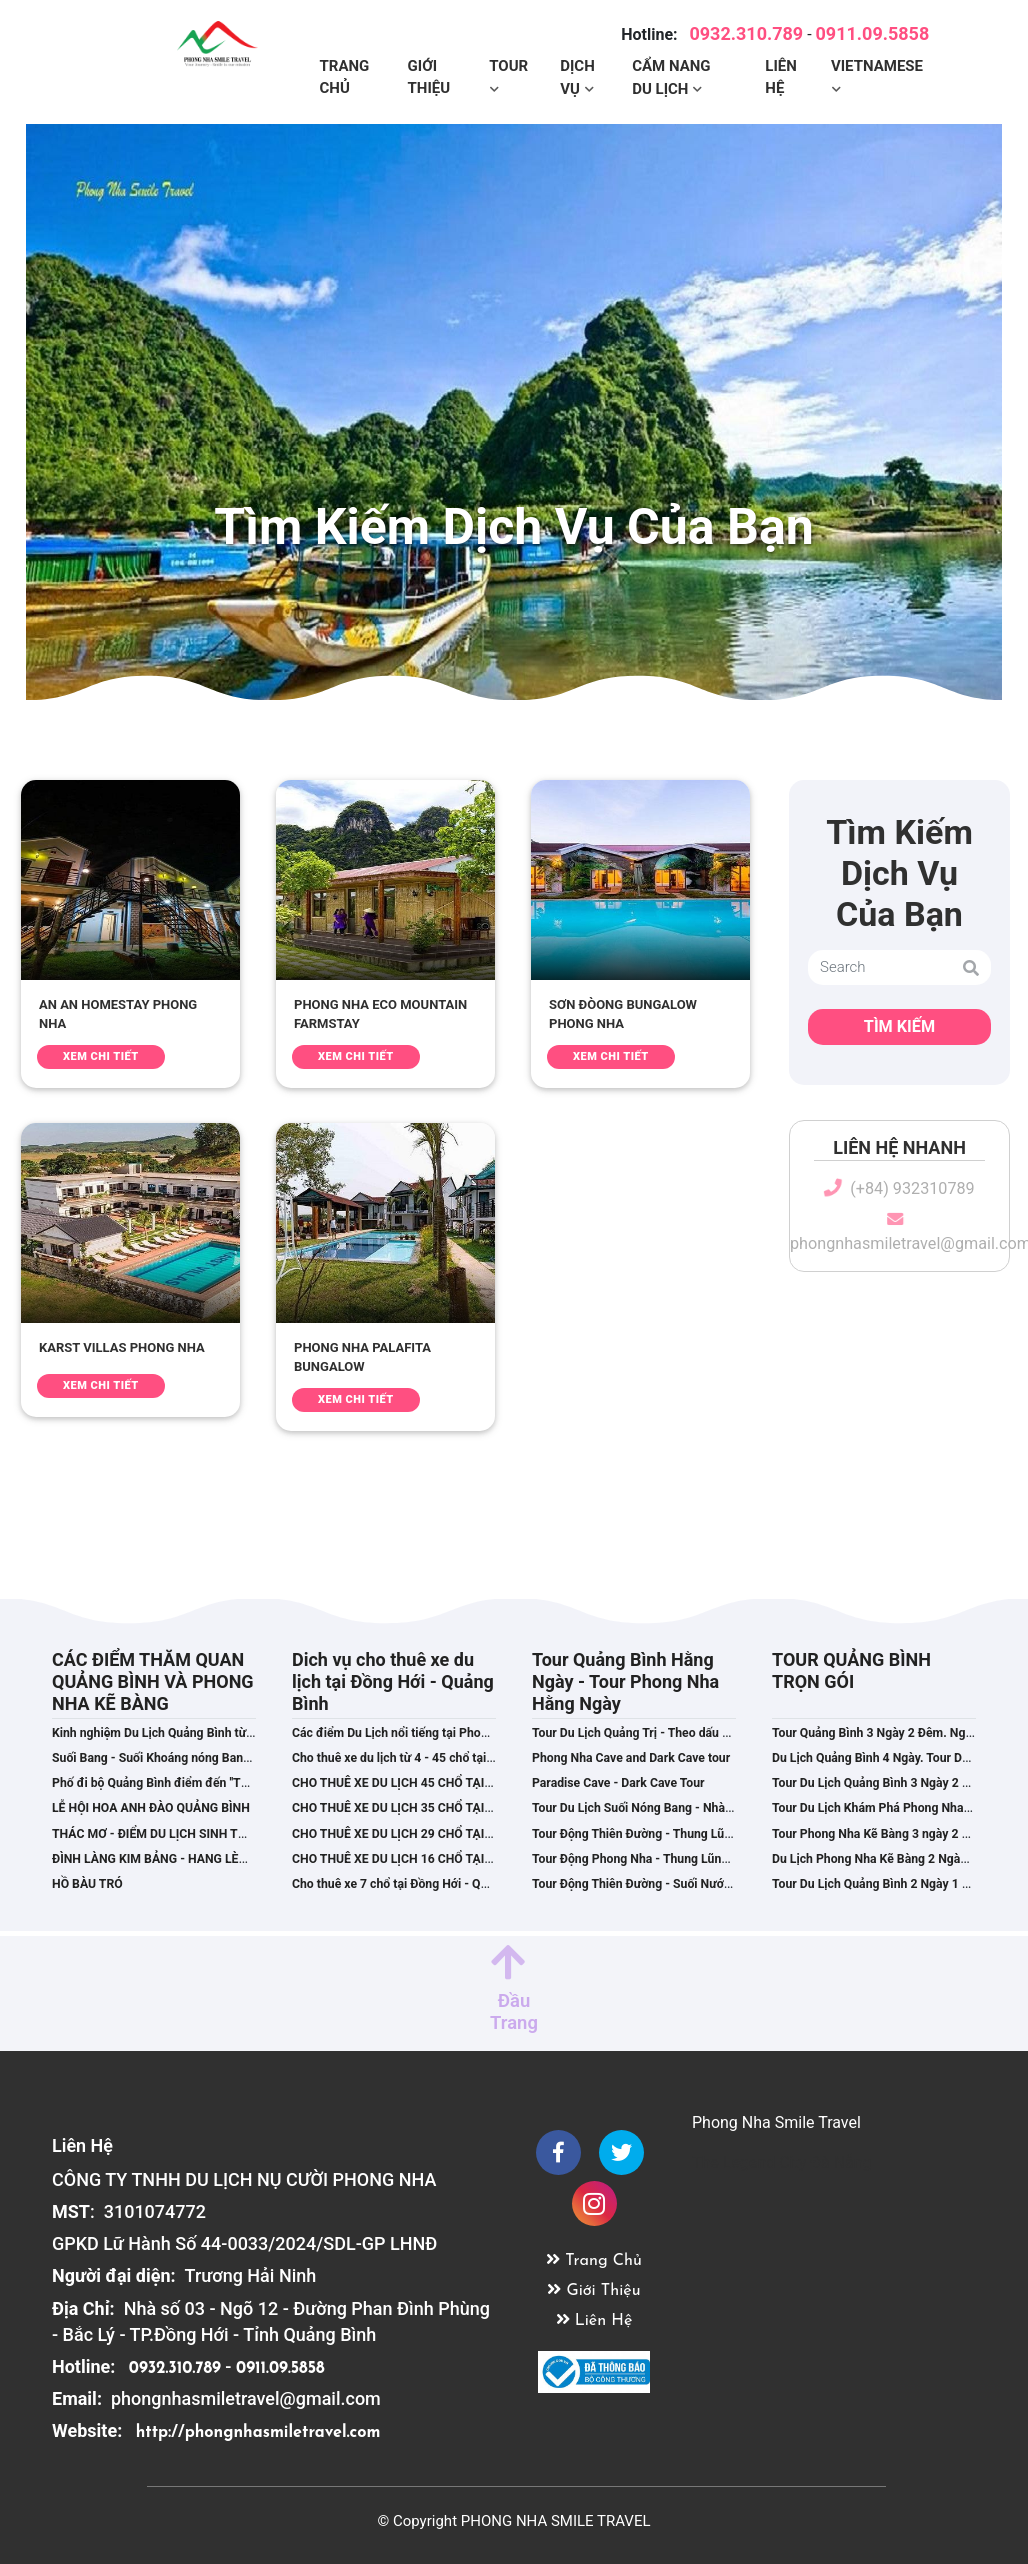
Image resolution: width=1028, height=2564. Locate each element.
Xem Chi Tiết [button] (101, 1056)
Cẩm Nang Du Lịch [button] (671, 72)
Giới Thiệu (429, 72)
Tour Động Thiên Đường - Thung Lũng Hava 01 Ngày (674, 1834)
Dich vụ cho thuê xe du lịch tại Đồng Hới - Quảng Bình (393, 1681)
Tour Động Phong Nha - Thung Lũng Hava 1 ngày (665, 1859)
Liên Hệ (781, 72)
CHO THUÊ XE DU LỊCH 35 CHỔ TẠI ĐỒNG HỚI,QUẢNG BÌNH (456, 1808)
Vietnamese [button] (877, 61)
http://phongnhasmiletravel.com (258, 2433)
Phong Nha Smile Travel (776, 2122)
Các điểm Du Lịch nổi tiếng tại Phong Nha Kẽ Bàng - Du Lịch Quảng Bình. (491, 1733)
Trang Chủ (345, 72)
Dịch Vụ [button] (577, 72)
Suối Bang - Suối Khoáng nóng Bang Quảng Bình (184, 1758)
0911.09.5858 (873, 28)
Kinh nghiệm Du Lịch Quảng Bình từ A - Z (164, 1733)
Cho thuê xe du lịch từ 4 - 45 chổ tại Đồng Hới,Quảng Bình (449, 1758)
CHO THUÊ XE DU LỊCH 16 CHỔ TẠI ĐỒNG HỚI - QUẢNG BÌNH (460, 1859)
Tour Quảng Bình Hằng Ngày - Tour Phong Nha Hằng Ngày (625, 1681)
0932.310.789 (746, 28)
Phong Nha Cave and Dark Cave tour (631, 1758)
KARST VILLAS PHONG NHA (122, 1347)
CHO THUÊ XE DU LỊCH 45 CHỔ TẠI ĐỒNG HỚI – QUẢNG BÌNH (462, 1783)
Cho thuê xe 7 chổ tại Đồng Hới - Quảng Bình (414, 1884)
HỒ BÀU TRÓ (87, 1884)
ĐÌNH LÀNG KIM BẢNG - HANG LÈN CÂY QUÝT (180, 1859)
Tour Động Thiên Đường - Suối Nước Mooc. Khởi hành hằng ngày (709, 1884)
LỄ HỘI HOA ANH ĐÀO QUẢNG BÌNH (151, 1808)
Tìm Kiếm (899, 1026)
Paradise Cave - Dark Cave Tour (618, 1783)
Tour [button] (508, 61)
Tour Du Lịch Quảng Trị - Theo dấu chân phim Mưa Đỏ (678, 1733)
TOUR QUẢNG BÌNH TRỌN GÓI (851, 1670)
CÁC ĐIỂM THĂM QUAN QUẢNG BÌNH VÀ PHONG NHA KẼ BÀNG (153, 1681)
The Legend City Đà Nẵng (782, 2162)
